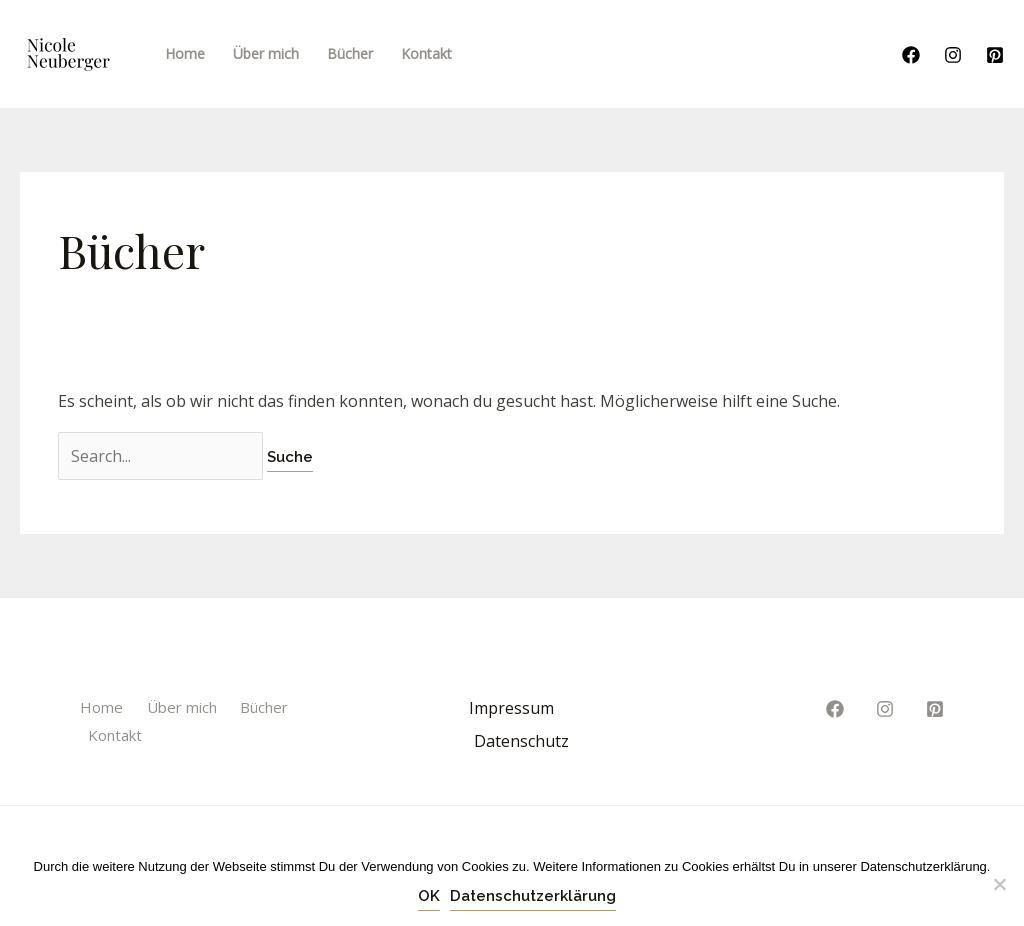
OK (429, 896)
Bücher (264, 707)
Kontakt (115, 735)
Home (101, 707)
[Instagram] (953, 55)
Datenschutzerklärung (533, 896)
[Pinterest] (995, 55)
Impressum (511, 708)
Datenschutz (521, 741)
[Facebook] (911, 55)
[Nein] (999, 884)
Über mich (182, 707)
